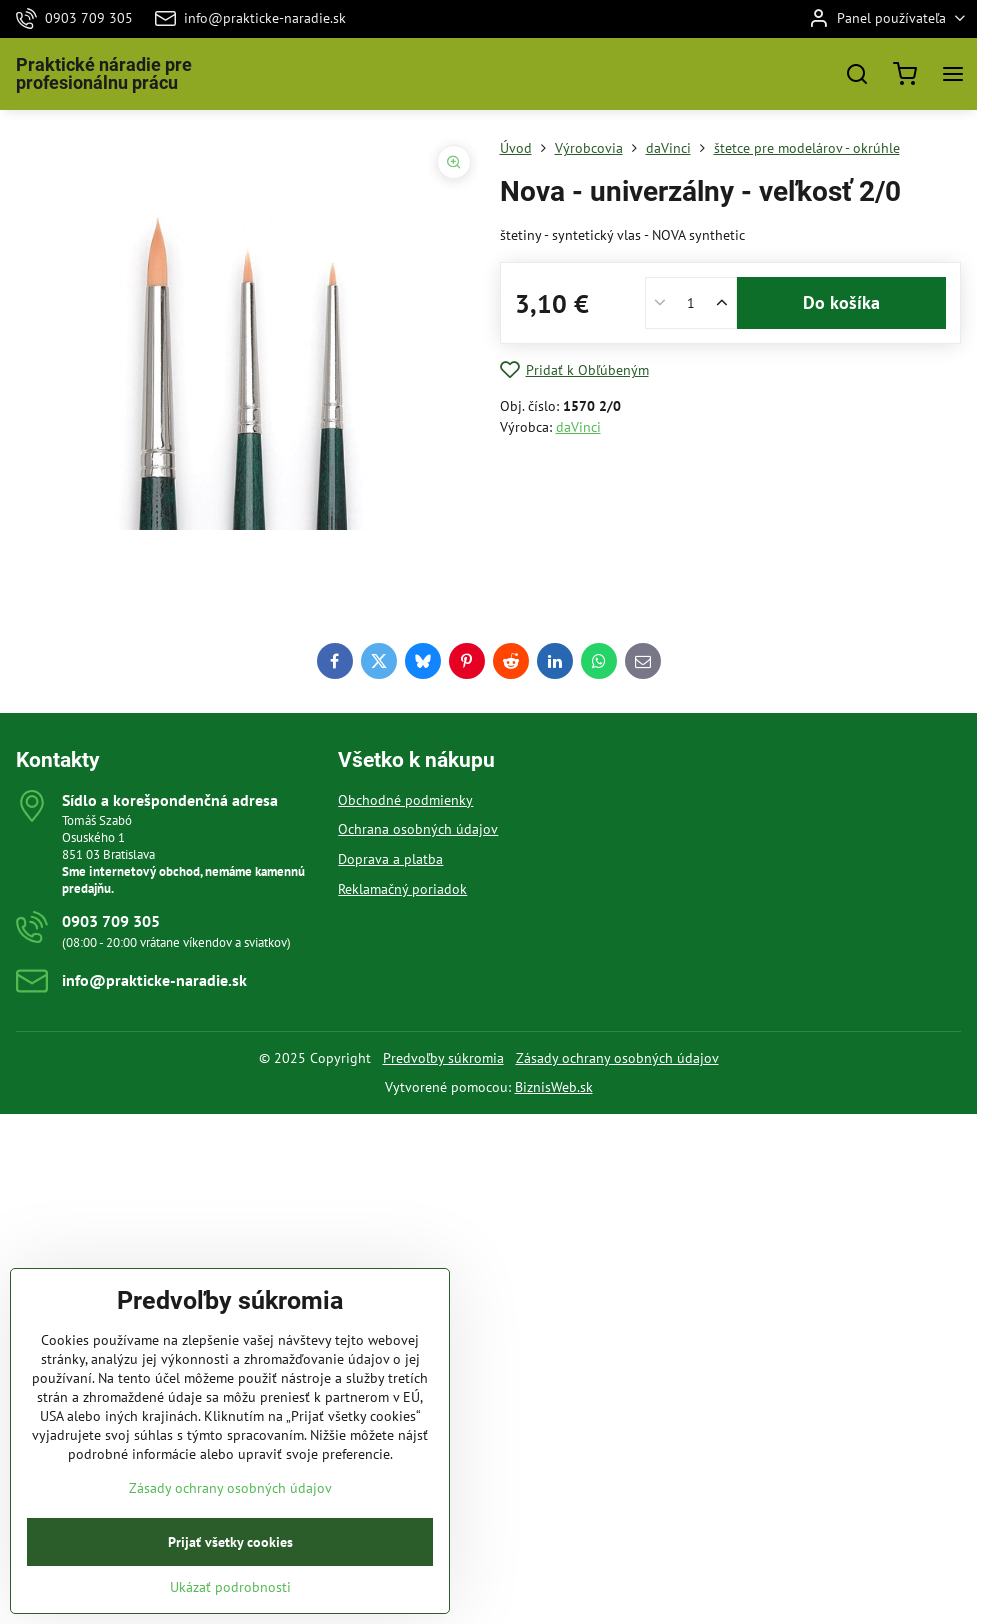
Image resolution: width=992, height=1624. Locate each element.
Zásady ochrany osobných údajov (617, 1058)
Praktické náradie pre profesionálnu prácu (104, 74)
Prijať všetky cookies (230, 1575)
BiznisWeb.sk (554, 1087)
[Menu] (953, 74)
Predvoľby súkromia (443, 1058)
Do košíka (841, 302)
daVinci (578, 427)
